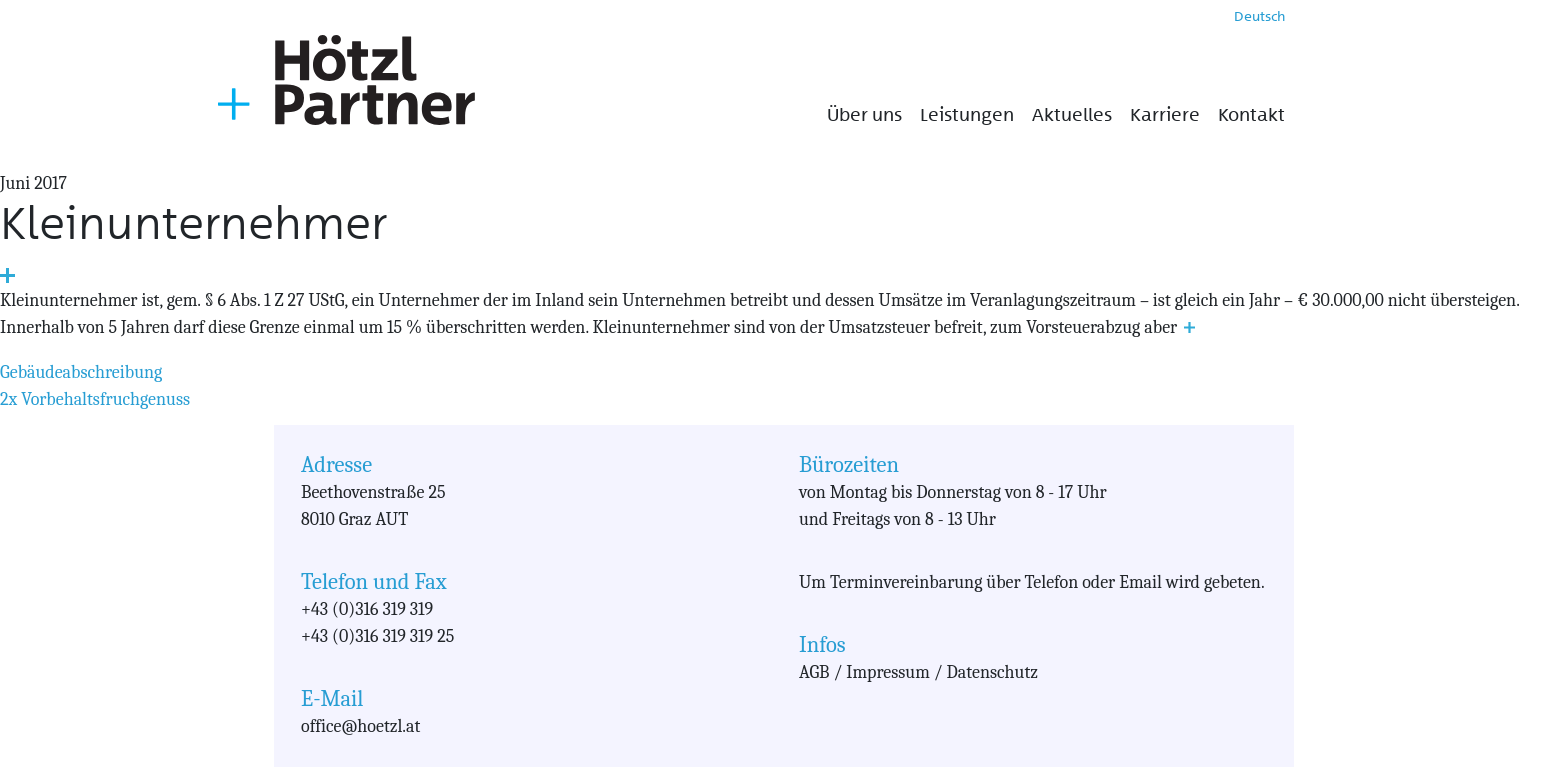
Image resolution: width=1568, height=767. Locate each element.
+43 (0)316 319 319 (367, 609)
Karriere (1165, 115)
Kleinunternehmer (193, 223)
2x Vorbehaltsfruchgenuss (95, 399)
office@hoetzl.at (360, 726)
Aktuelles (1072, 115)
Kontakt (1251, 115)
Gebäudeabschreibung (81, 372)
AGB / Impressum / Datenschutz (918, 672)
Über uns (864, 115)
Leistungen (967, 115)
